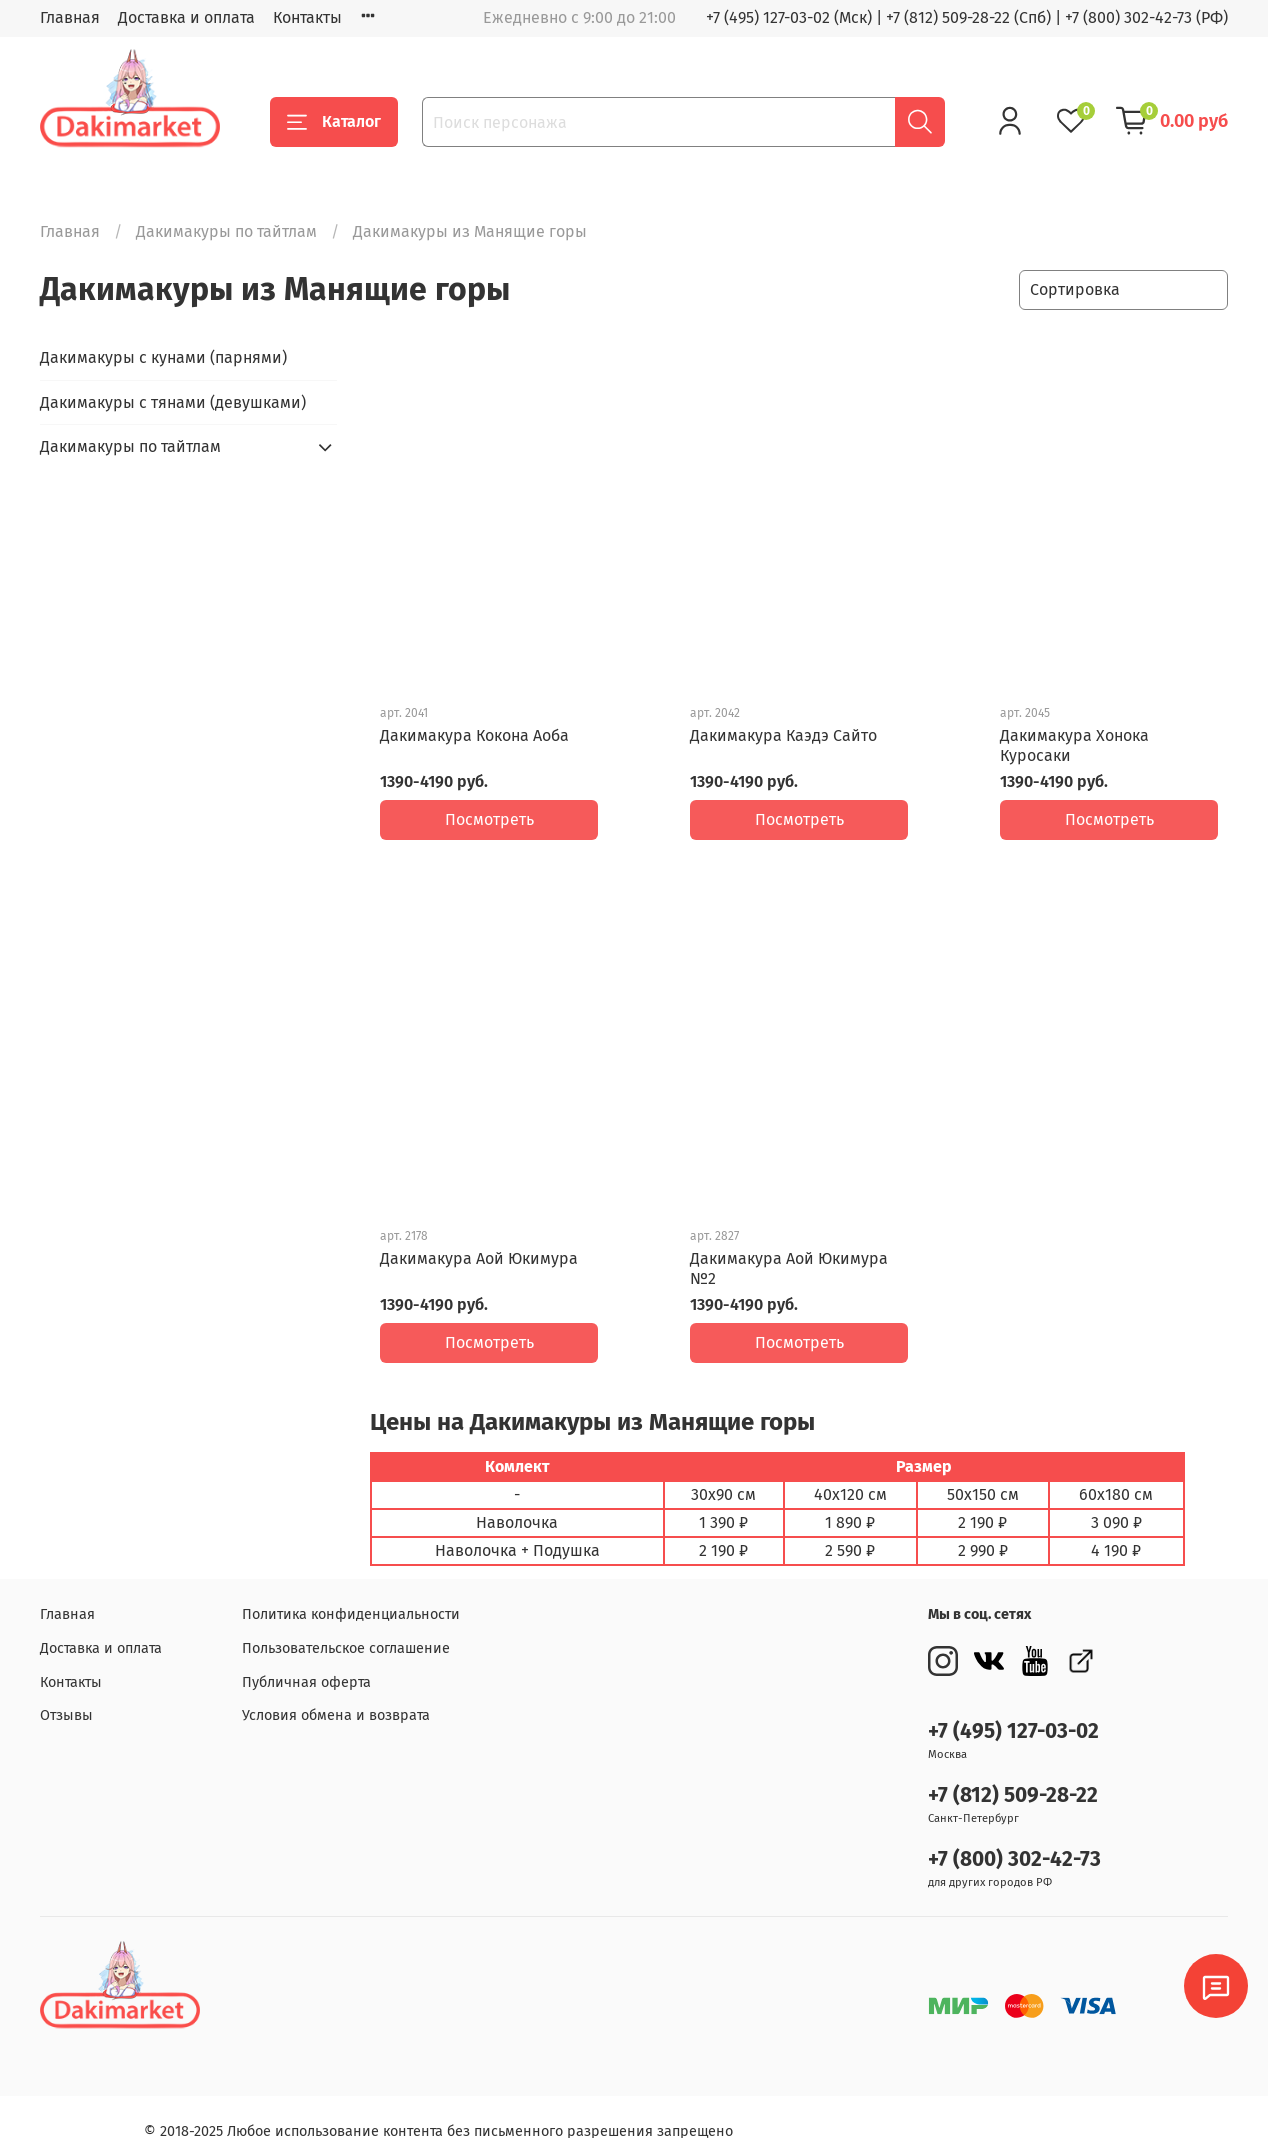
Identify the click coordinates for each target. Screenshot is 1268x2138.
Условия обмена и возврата (336, 1685)
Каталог (334, 122)
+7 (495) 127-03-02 (1013, 1701)
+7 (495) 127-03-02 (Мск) (789, 17)
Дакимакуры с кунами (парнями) (163, 357)
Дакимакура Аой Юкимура (479, 1243)
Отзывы (66, 1685)
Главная (70, 17)
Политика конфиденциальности (351, 1584)
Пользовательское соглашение (346, 1618)
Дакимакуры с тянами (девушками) (173, 402)
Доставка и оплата (186, 17)
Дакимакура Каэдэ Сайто (783, 735)
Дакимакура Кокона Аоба (474, 735)
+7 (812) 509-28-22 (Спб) (968, 17)
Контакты (307, 17)
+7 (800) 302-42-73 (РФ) (1146, 17)
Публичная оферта (306, 1652)
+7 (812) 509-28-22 (1013, 1765)
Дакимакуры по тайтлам (226, 231)
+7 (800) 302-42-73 (1014, 1829)
